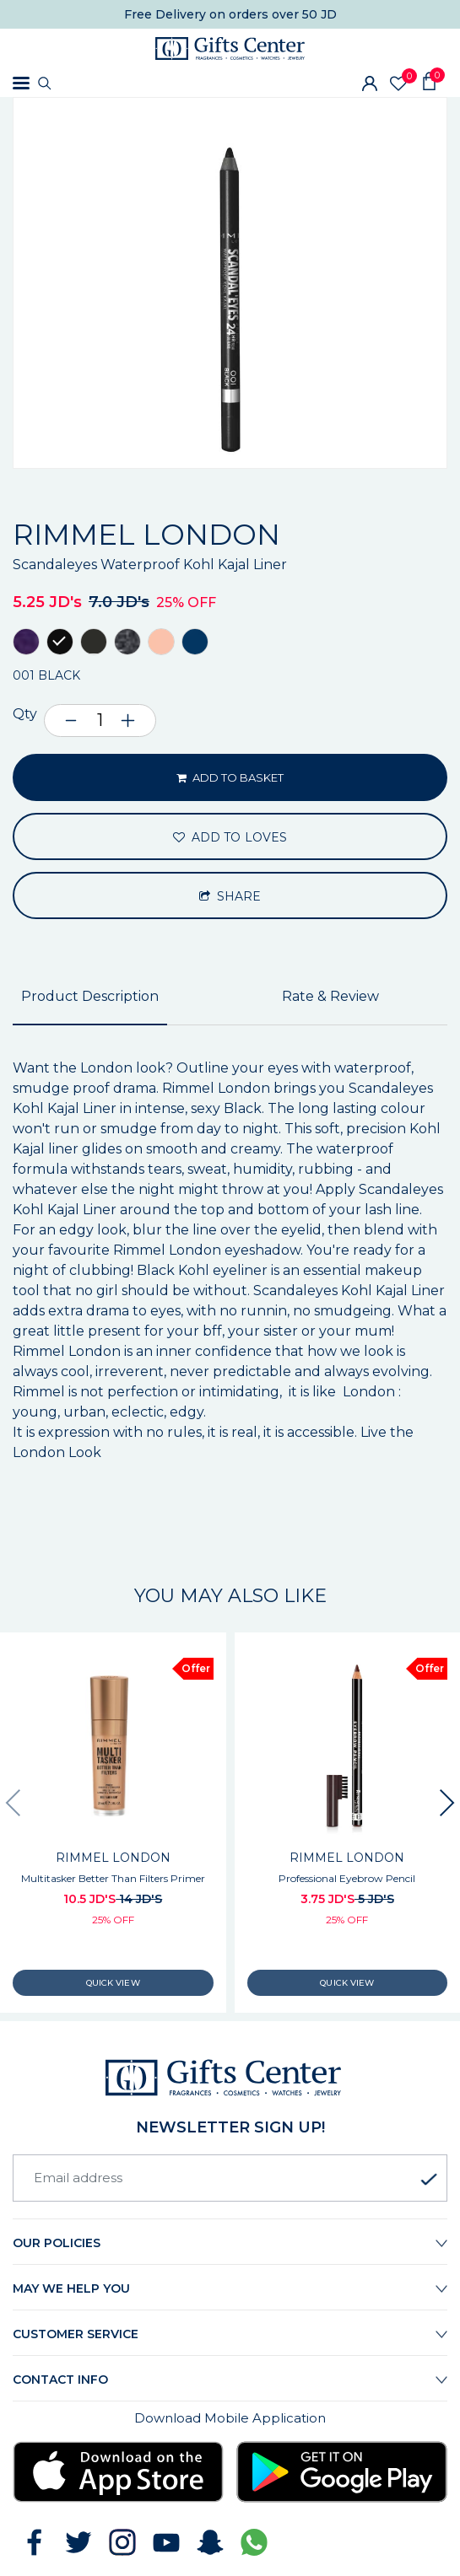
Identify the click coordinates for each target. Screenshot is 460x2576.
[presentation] (12, 1802)
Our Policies (56, 2243)
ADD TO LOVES (230, 837)
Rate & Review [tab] (330, 996)
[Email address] (230, 2178)
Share (230, 896)
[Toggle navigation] (21, 83)
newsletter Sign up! (230, 2127)
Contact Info (60, 2379)
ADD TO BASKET (230, 777)
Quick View (113, 1982)
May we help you (71, 2288)
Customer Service (75, 2334)
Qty (25, 714)
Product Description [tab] (90, 996)
